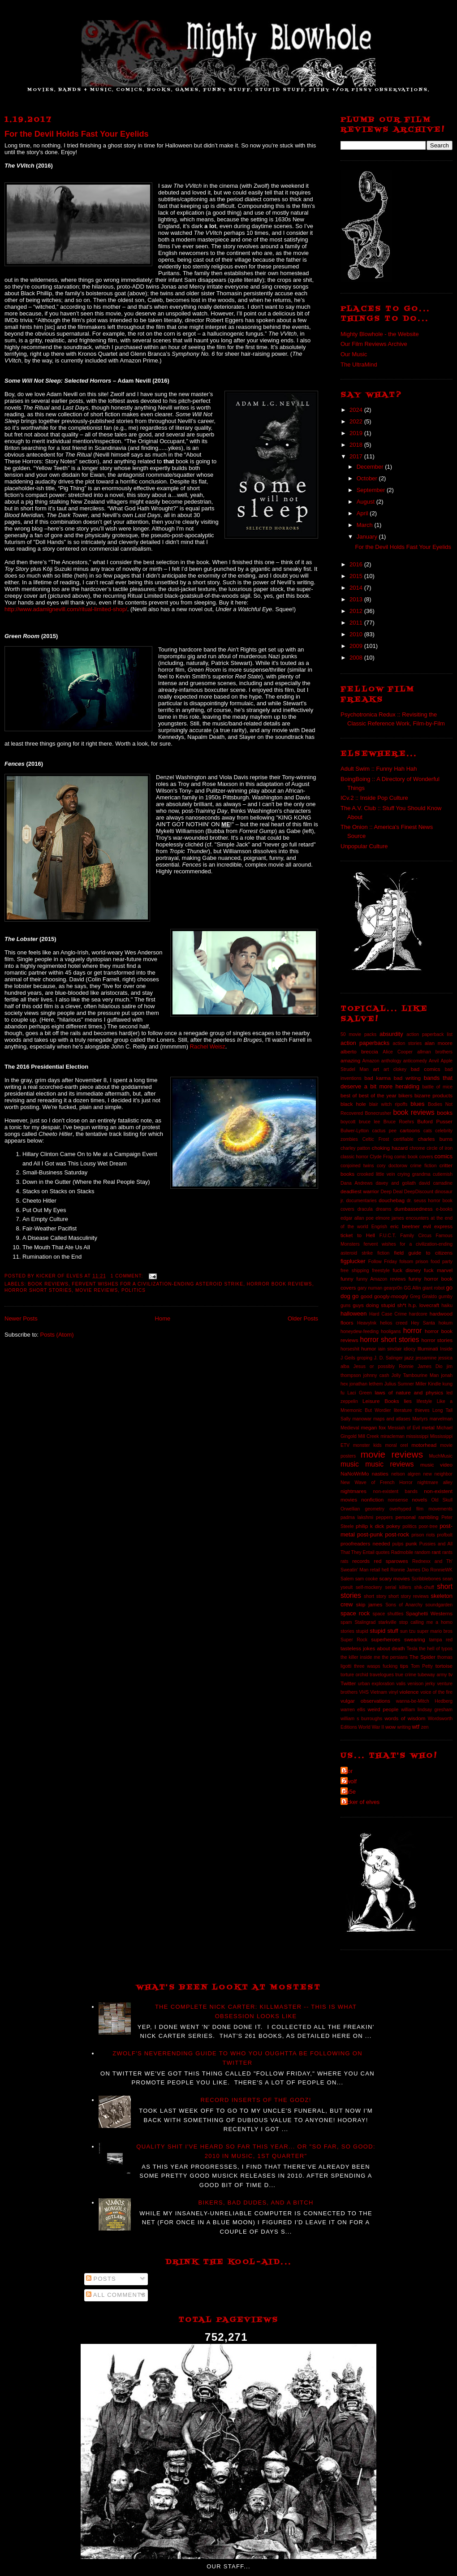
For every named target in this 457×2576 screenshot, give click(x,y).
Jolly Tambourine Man (415, 1375)
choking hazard (390, 1148)
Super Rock (354, 1639)
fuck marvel (438, 1270)
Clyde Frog (381, 1156)
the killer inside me (360, 1657)
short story (375, 1596)
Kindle (434, 1383)
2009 (356, 646)
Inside (446, 1348)
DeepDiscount (418, 1191)
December (371, 466)
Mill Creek (368, 1436)
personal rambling (417, 1517)
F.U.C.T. (387, 1235)
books (445, 1112)
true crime (405, 1674)
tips (404, 1666)
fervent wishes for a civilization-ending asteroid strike (158, 1284)
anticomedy (415, 1060)
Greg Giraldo (423, 1296)
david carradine (436, 1183)
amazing (350, 1060)
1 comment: (128, 1275)
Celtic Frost (375, 1139)
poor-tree (428, 1526)
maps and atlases (391, 1418)
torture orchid (354, 1674)
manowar (361, 1418)
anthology (391, 1060)
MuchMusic (441, 1456)
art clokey (395, 1069)
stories (347, 1631)
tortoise (444, 1666)
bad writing (407, 1078)
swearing (414, 1639)
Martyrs (420, 1418)
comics (444, 1156)
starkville (387, 1622)
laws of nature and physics (409, 1392)
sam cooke (366, 1578)
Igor (348, 1771)
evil (427, 1226)
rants (447, 1552)
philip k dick (370, 1526)
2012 (356, 611)
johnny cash (376, 1375)
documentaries (361, 1200)
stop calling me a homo (426, 1622)
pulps (398, 1543)
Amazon (370, 1060)
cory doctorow (392, 1165)
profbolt (445, 1534)
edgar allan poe (357, 1218)
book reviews (48, 1284)
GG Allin (412, 1288)
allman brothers (435, 1051)
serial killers (398, 1587)
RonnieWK (441, 1569)
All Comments (116, 2294)
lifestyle (424, 1401)
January (368, 536)
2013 (356, 599)
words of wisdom (404, 1718)
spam (346, 1622)
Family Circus (415, 1235)
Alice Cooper (398, 1051)
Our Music (354, 354)
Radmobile (402, 1552)
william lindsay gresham (427, 1709)
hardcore (418, 1314)
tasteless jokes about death (373, 1648)
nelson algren (405, 1473)
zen (425, 1727)
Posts (101, 2278)
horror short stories (38, 1290)
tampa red (441, 1639)
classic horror (354, 1156)
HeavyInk (366, 1322)
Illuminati (428, 1348)
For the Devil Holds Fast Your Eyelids (76, 133)
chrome (417, 1148)
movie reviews (96, 1290)
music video (436, 1464)
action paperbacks (365, 1043)
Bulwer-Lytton (355, 1130)
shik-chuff (424, 1587)
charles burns (435, 1139)
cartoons (410, 1130)
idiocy (410, 1348)
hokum (446, 1322)
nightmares (353, 1491)
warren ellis (353, 1709)
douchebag (392, 1200)
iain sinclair (390, 1348)
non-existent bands (395, 1491)
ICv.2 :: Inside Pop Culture (374, 797)
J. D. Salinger (388, 1357)
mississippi (417, 1436)
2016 (356, 564)
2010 (356, 634)
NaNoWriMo (355, 1473)
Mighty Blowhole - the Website (380, 334)
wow (390, 1727)
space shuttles (387, 1613)
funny (347, 1279)
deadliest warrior (360, 1191)
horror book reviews (279, 1284)
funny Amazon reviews (381, 1279)
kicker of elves (361, 1802)
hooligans (391, 1331)
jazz (409, 1357)
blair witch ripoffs (388, 1104)
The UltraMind (359, 364)
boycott (348, 1121)
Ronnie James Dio (409, 1569)
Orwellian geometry (362, 1508)
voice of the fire (436, 1692)
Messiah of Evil (404, 1427)
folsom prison (414, 1261)
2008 (356, 657)
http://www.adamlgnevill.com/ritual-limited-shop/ (65, 609)
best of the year (378, 1095)
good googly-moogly (384, 1296)
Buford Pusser (435, 1121)
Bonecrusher (378, 1113)
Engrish (379, 1226)
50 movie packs (358, 1034)
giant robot (433, 1288)
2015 (356, 576)
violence (409, 1692)
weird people (383, 1709)
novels (419, 1499)
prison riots (423, 1534)
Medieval (350, 1427)
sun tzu (407, 1631)
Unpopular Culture (364, 846)
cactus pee (384, 1130)
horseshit (350, 1348)
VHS (363, 1692)
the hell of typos (436, 1648)
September (372, 490)
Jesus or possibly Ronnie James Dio (398, 1366)
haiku (447, 1305)
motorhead (423, 1445)
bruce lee (369, 1121)
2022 (356, 421)
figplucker (353, 1261)
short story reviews (408, 1596)
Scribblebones (426, 1578)
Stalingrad (364, 1622)
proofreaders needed (365, 1543)
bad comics (425, 1069)
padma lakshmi (357, 1517)
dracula (365, 1209)
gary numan (370, 1288)
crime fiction (423, 1165)
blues (417, 1103)
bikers (405, 1095)
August (366, 501)
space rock (355, 1613)
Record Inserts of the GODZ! (256, 2100)
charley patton (355, 1148)
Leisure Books (380, 1401)
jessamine (426, 1357)
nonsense (398, 1499)
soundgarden (439, 1604)
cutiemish (443, 1174)
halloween (354, 1313)
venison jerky (421, 1683)
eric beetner (405, 1226)
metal (428, 1427)
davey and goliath (396, 1183)
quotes (383, 1552)
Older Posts (303, 1318)
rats (344, 1561)
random (422, 1552)
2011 (356, 622)
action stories (407, 1043)
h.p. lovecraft (424, 1305)
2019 (356, 433)
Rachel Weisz (207, 1046)
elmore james (389, 1218)
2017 (356, 456)
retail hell (379, 1569)
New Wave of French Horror (377, 1482)
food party (442, 1261)
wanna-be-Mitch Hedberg (424, 1701)
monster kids (367, 1445)
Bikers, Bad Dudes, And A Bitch (256, 2202)
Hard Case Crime (388, 1314)
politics (133, 1290)
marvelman (441, 1418)
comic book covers (413, 1156)
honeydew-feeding (360, 1331)
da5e (349, 1791)
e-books (444, 1209)
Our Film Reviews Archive (374, 344)
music (350, 1464)
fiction (383, 1253)
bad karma (377, 1078)
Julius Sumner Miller (405, 1383)
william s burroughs (361, 1718)
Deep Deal (391, 1191)
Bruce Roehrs (399, 1121)
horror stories (437, 1340)
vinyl (393, 1692)
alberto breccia (359, 1051)
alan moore (439, 1043)
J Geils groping (356, 1357)
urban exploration (376, 1683)
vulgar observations (365, 1701)
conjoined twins (357, 1165)
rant (435, 1552)
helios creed (393, 1322)
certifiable (403, 1139)
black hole (353, 1104)
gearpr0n (393, 1288)
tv (450, 1674)
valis (401, 1683)
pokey (393, 1526)
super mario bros (435, 1631)
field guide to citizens (423, 1253)
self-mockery (369, 1587)
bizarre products (433, 1095)
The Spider (422, 1657)
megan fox (373, 1427)
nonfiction (372, 1499)
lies (408, 1401)
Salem (347, 1578)
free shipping (355, 1270)
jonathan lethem (366, 1383)
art (376, 1069)
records (361, 1561)
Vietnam (378, 1692)
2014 (356, 587)
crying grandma (414, 1174)
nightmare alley (435, 1482)
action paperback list (429, 1034)
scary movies (394, 1578)
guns (346, 1305)
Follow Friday (382, 1261)
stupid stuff (384, 1630)
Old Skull (442, 1499)
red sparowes (391, 1561)
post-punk (370, 1534)
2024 (356, 409)
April (363, 513)
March (366, 525)
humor (368, 1348)
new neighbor (438, 1473)
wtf (415, 1726)
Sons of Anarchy (404, 1604)
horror (412, 1330)
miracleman (392, 1436)
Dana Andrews (357, 1183)
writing (404, 1727)
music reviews (389, 1464)
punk (411, 1543)
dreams (384, 1209)
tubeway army (432, 1674)
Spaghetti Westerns (429, 1613)
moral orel (396, 1445)
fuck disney (407, 1270)
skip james (369, 1604)
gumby (446, 1296)
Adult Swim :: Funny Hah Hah (379, 768)
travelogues (382, 1674)
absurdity (391, 1034)
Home (163, 1318)
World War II (371, 1727)
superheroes (385, 1639)
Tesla (411, 1648)
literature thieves (412, 1410)
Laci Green (359, 1392)
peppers (384, 1517)
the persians (395, 1657)
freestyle (380, 1270)
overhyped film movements (421, 1508)
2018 (356, 444)
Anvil (434, 1060)
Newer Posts (21, 1318)
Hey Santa (423, 1322)
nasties (380, 1473)
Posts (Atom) (57, 1334)
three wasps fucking (375, 1666)
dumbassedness (414, 1209)
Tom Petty (422, 1666)
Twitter (348, 1683)
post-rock (397, 1534)
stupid (362, 1631)
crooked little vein (376, 1174)
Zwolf (350, 1781)
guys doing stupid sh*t (379, 1305)
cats (427, 1130)
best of (349, 1095)
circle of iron (440, 1148)
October (368, 478)
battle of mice (438, 1086)
